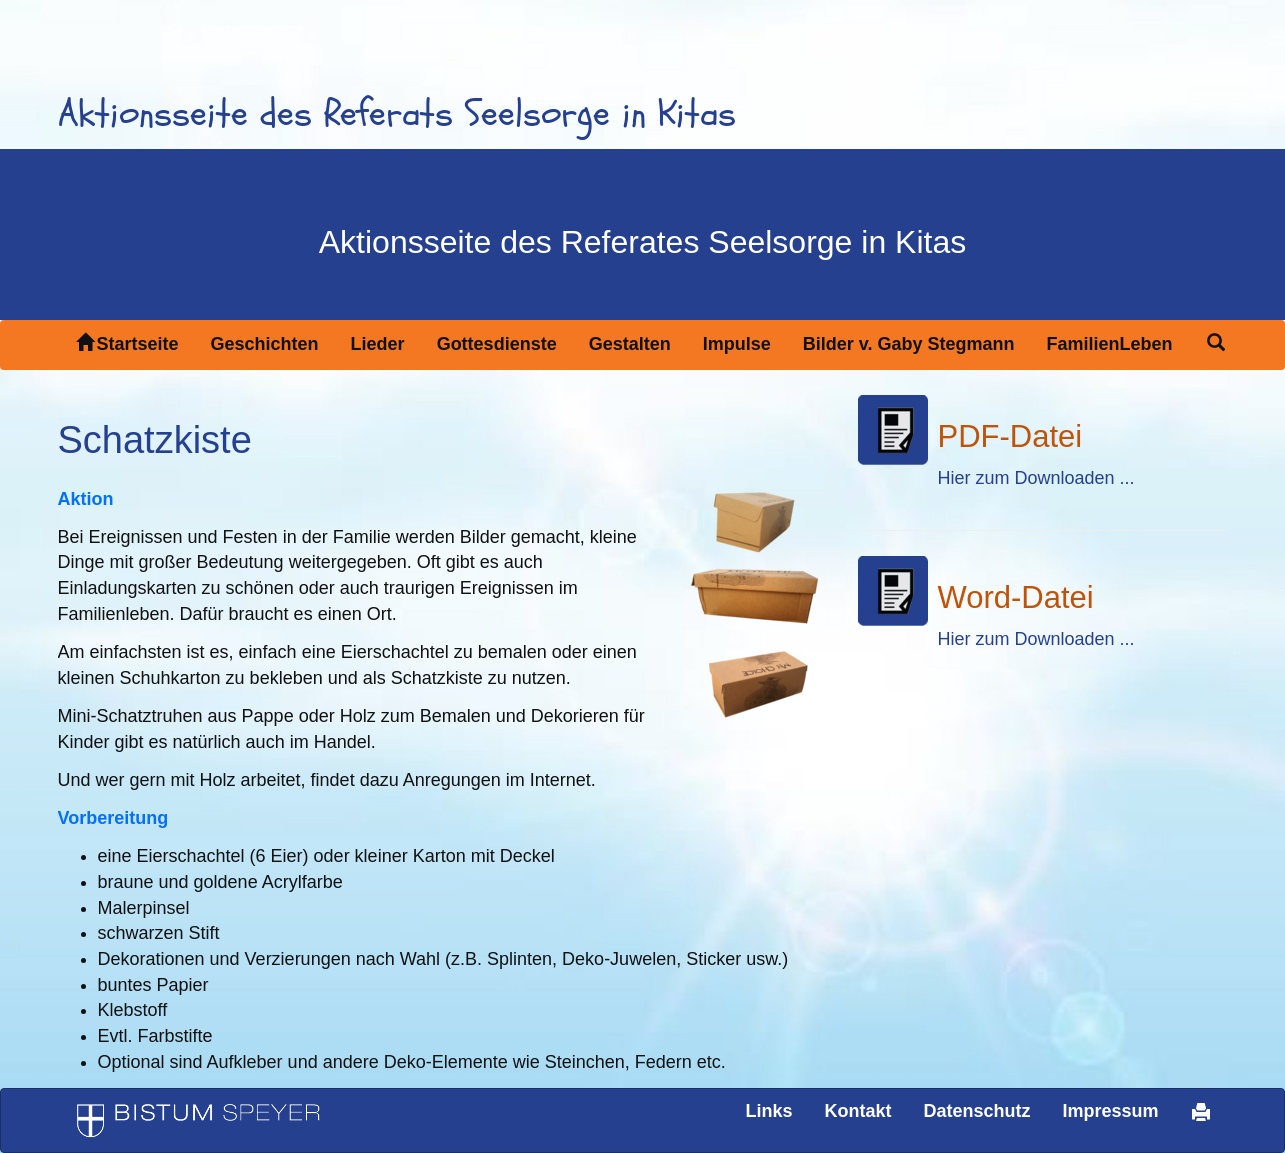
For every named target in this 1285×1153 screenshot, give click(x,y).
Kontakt (857, 1111)
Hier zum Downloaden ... (1036, 478)
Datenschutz (976, 1111)
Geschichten (265, 344)
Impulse (737, 344)
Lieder (378, 344)
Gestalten (630, 344)
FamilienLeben (1109, 344)
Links (768, 1111)
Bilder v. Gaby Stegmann (909, 344)
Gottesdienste (497, 344)
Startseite (127, 343)
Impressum (1110, 1111)
